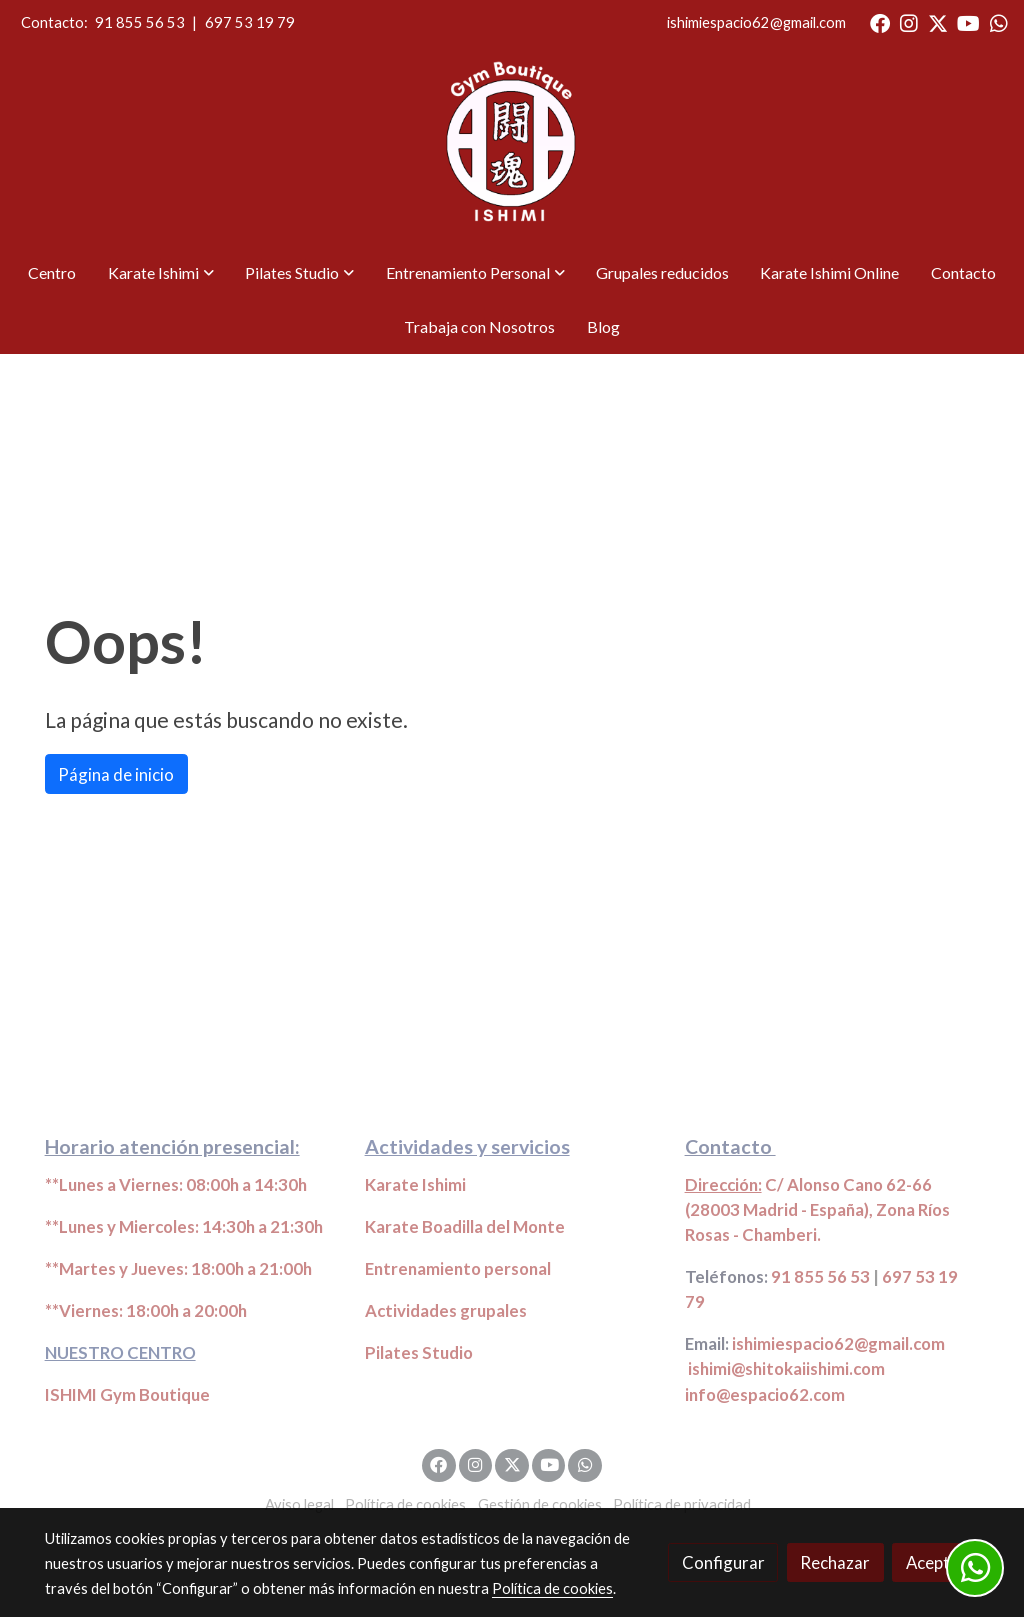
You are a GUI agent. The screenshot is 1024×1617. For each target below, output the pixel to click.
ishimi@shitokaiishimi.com (786, 1368)
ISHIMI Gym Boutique (127, 1394)
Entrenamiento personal (458, 1268)
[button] (160, 273)
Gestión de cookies (540, 1504)
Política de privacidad (682, 1504)
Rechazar (835, 1562)
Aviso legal (299, 1504)
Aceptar (936, 1562)
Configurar (723, 1562)
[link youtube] (968, 22)
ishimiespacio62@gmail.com (756, 22)
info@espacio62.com (765, 1394)
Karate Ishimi (415, 1184)
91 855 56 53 (140, 22)
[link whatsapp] (999, 22)
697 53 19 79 (250, 22)
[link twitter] (938, 22)
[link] (512, 146)
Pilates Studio (419, 1352)
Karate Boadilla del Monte (465, 1226)
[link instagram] (909, 22)
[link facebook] (880, 22)
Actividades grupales (446, 1310)
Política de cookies (405, 1504)
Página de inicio (116, 774)
